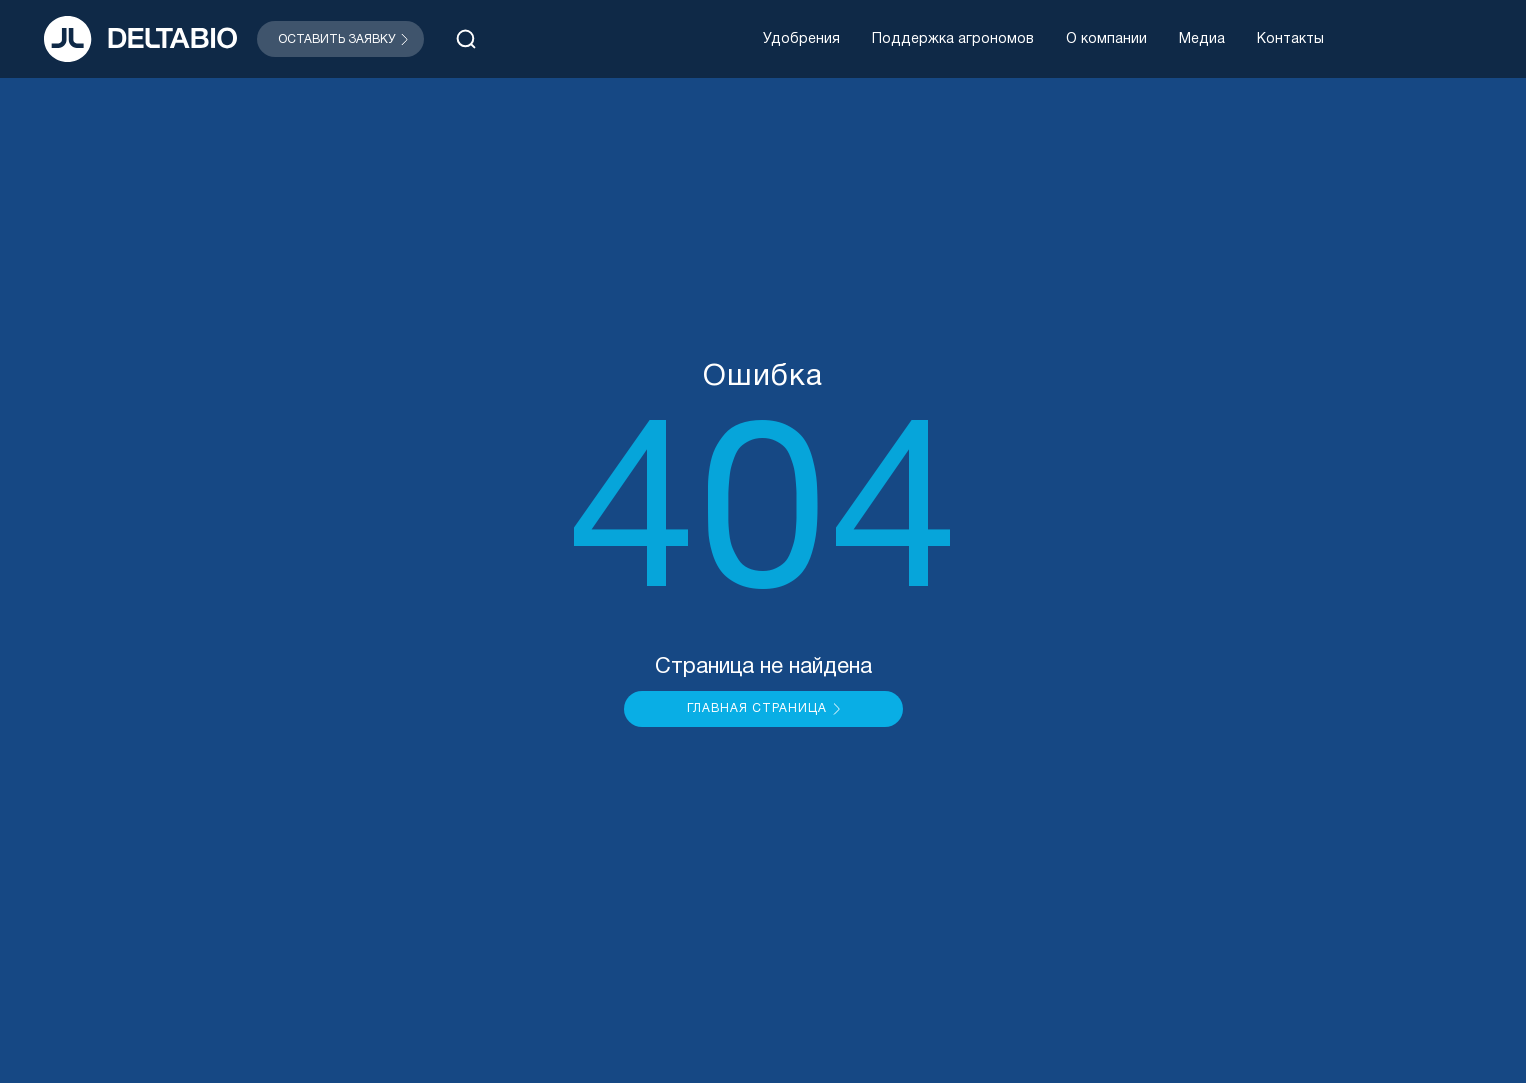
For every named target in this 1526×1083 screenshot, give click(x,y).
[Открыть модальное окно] (340, 39)
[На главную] (140, 39)
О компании (1106, 39)
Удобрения (801, 39)
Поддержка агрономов (953, 39)
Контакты (1290, 39)
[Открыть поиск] (466, 39)
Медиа (1202, 39)
